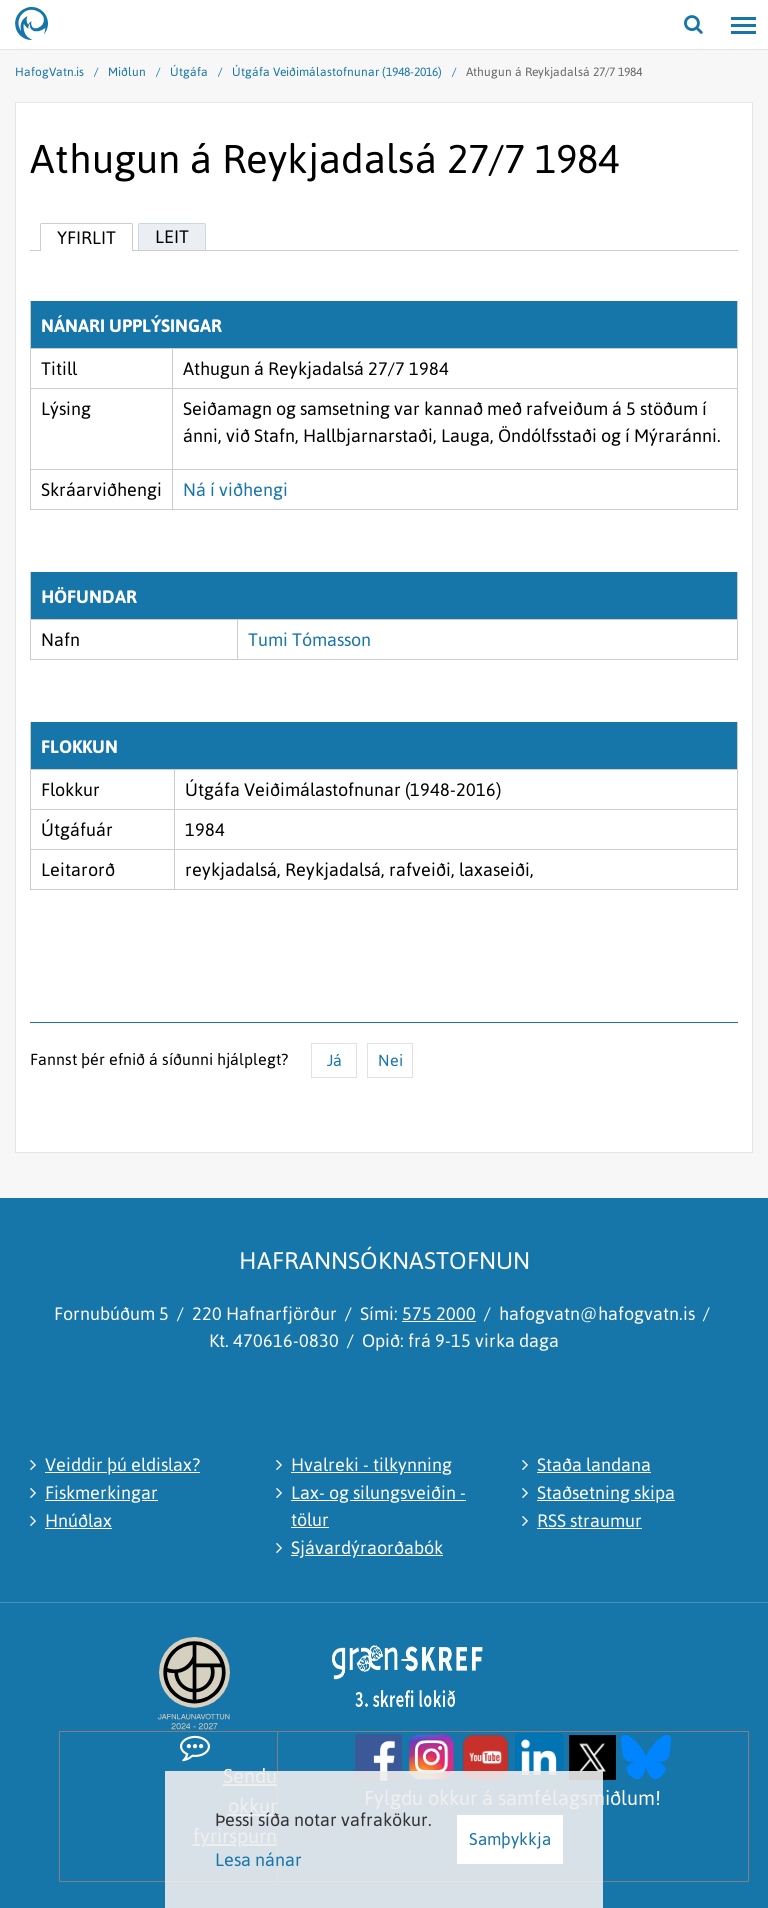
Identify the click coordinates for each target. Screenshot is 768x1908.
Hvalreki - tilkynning (371, 1464)
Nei (390, 1060)
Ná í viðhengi (235, 489)
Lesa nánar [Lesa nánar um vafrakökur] (258, 1859)
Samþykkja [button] (510, 1839)
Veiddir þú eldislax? (122, 1464)
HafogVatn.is (49, 72)
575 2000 (439, 1313)
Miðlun (127, 72)
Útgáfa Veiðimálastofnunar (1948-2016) (337, 72)
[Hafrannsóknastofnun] (40, 25)
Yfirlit (86, 237)
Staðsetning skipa (606, 1492)
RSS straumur (589, 1520)
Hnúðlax (78, 1520)
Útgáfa (189, 72)
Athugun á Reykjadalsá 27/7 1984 (554, 72)
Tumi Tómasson (309, 639)
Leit (172, 236)
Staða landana (594, 1464)
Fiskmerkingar (101, 1492)
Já (334, 1060)
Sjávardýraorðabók (367, 1547)
